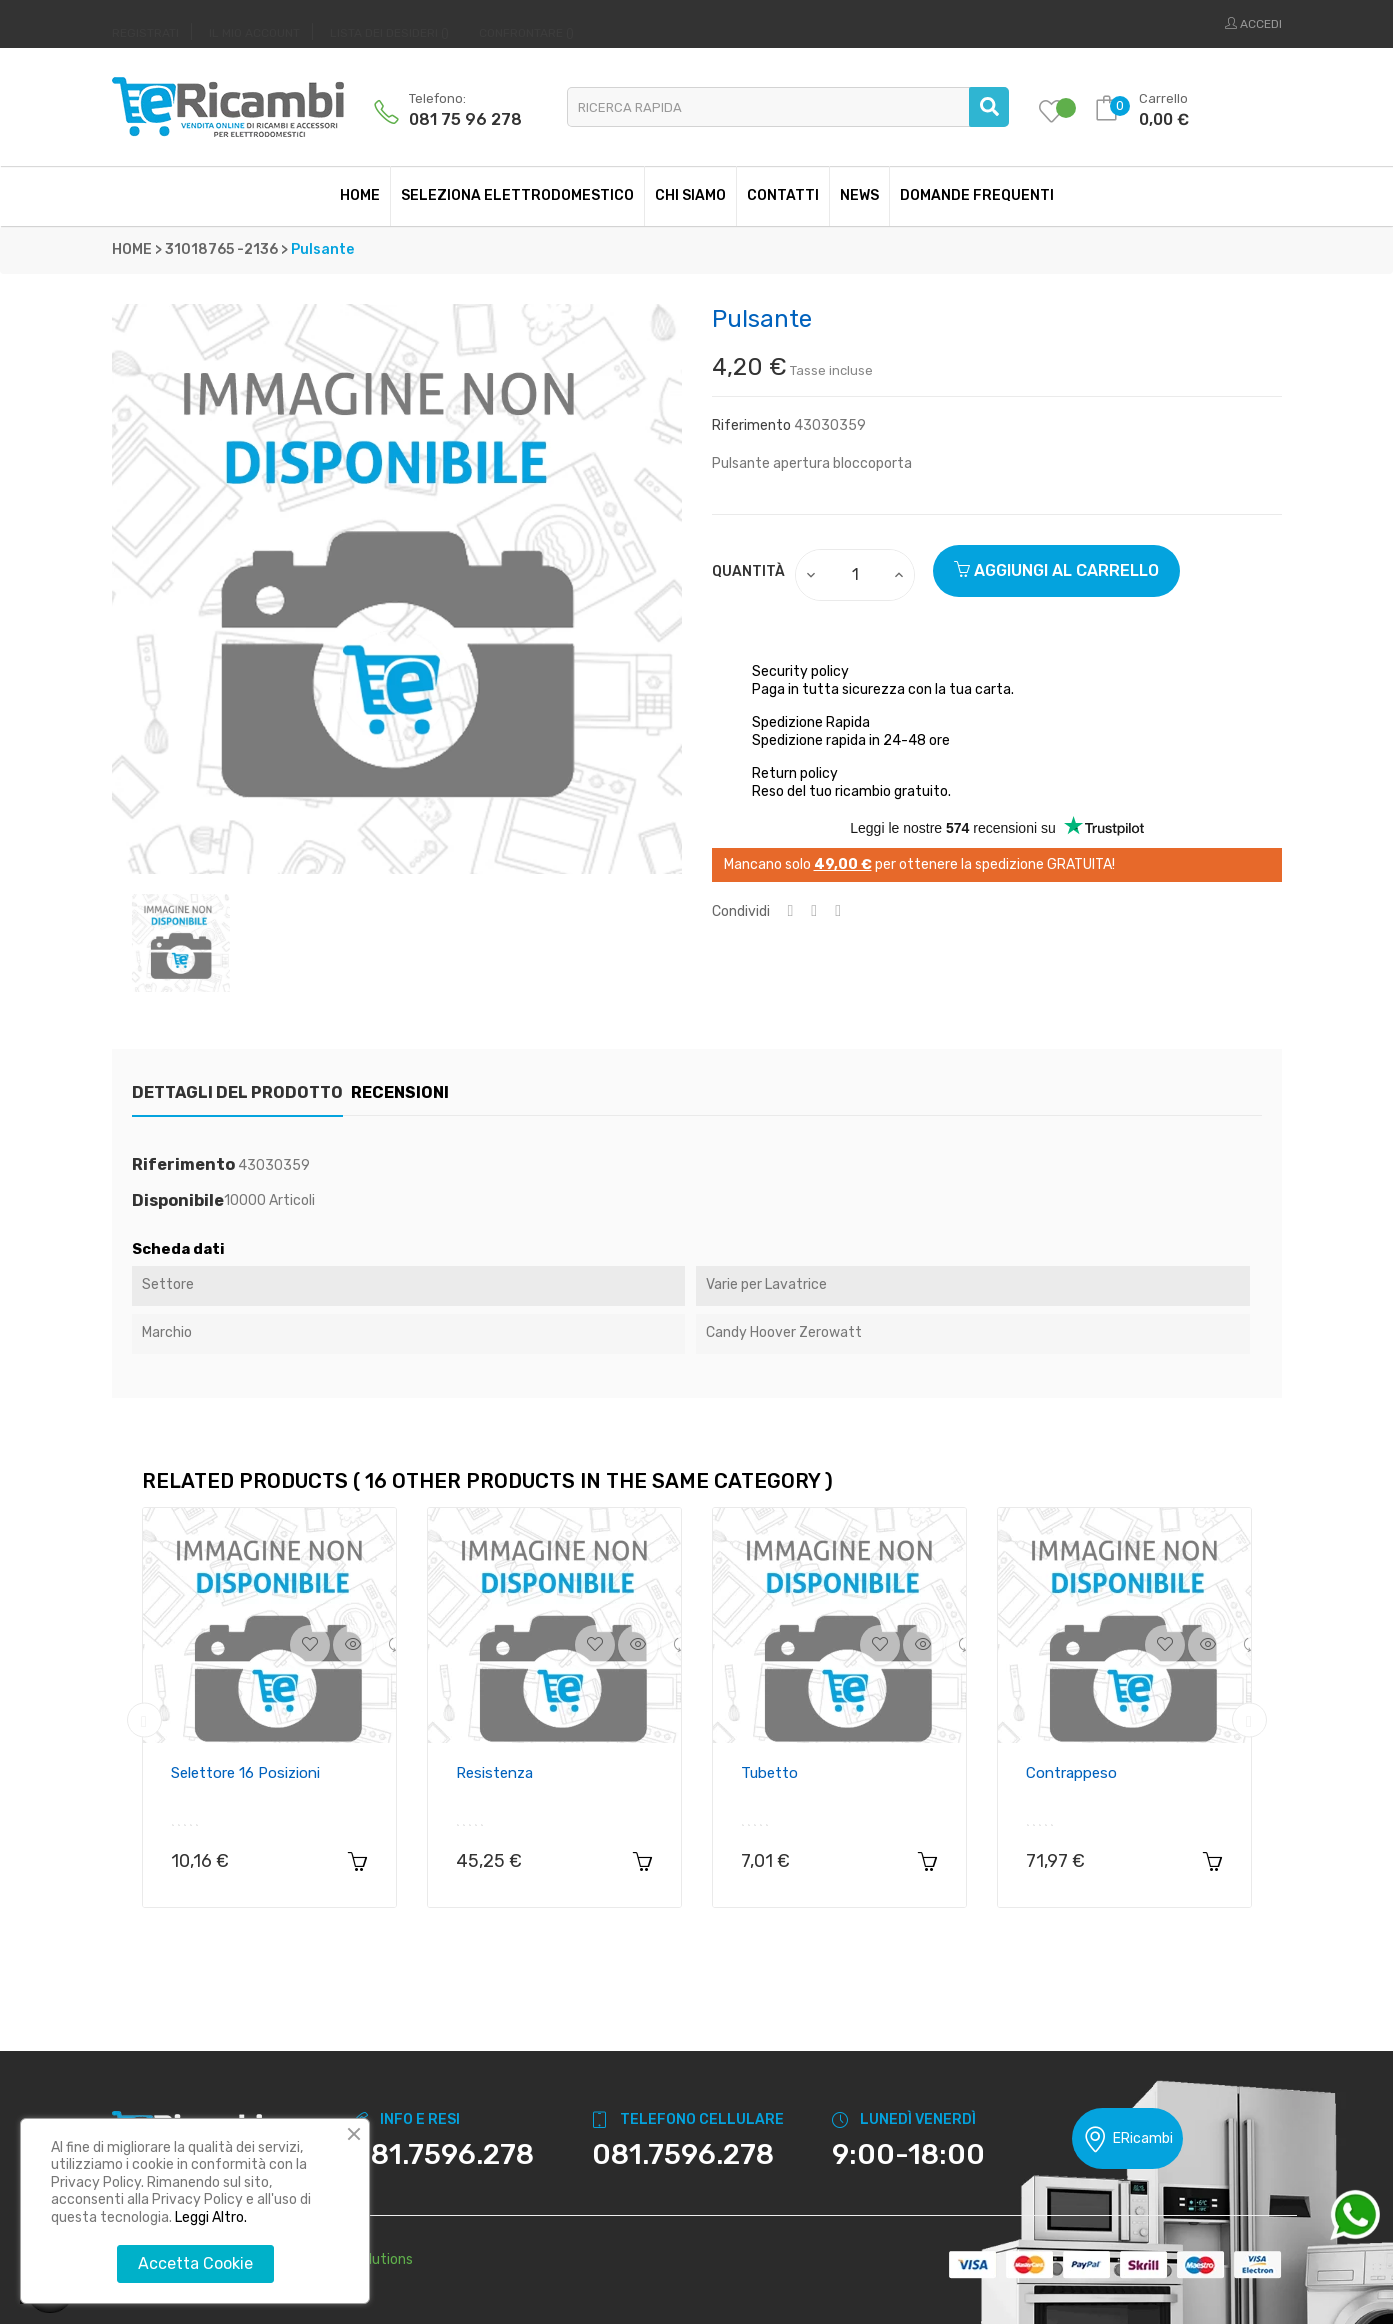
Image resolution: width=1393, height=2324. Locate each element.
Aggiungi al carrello (1056, 570)
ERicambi (1127, 2139)
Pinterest (838, 911)
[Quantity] (856, 575)
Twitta (814, 911)
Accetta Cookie (195, 2263)
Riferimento (751, 425)
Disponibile (178, 1201)
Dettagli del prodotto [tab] (237, 1092)
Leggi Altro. (211, 2217)
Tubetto (769, 1773)
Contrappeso (1071, 1773)
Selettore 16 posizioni (245, 1773)
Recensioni (430, 1092)
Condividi (791, 911)
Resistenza (494, 1773)
